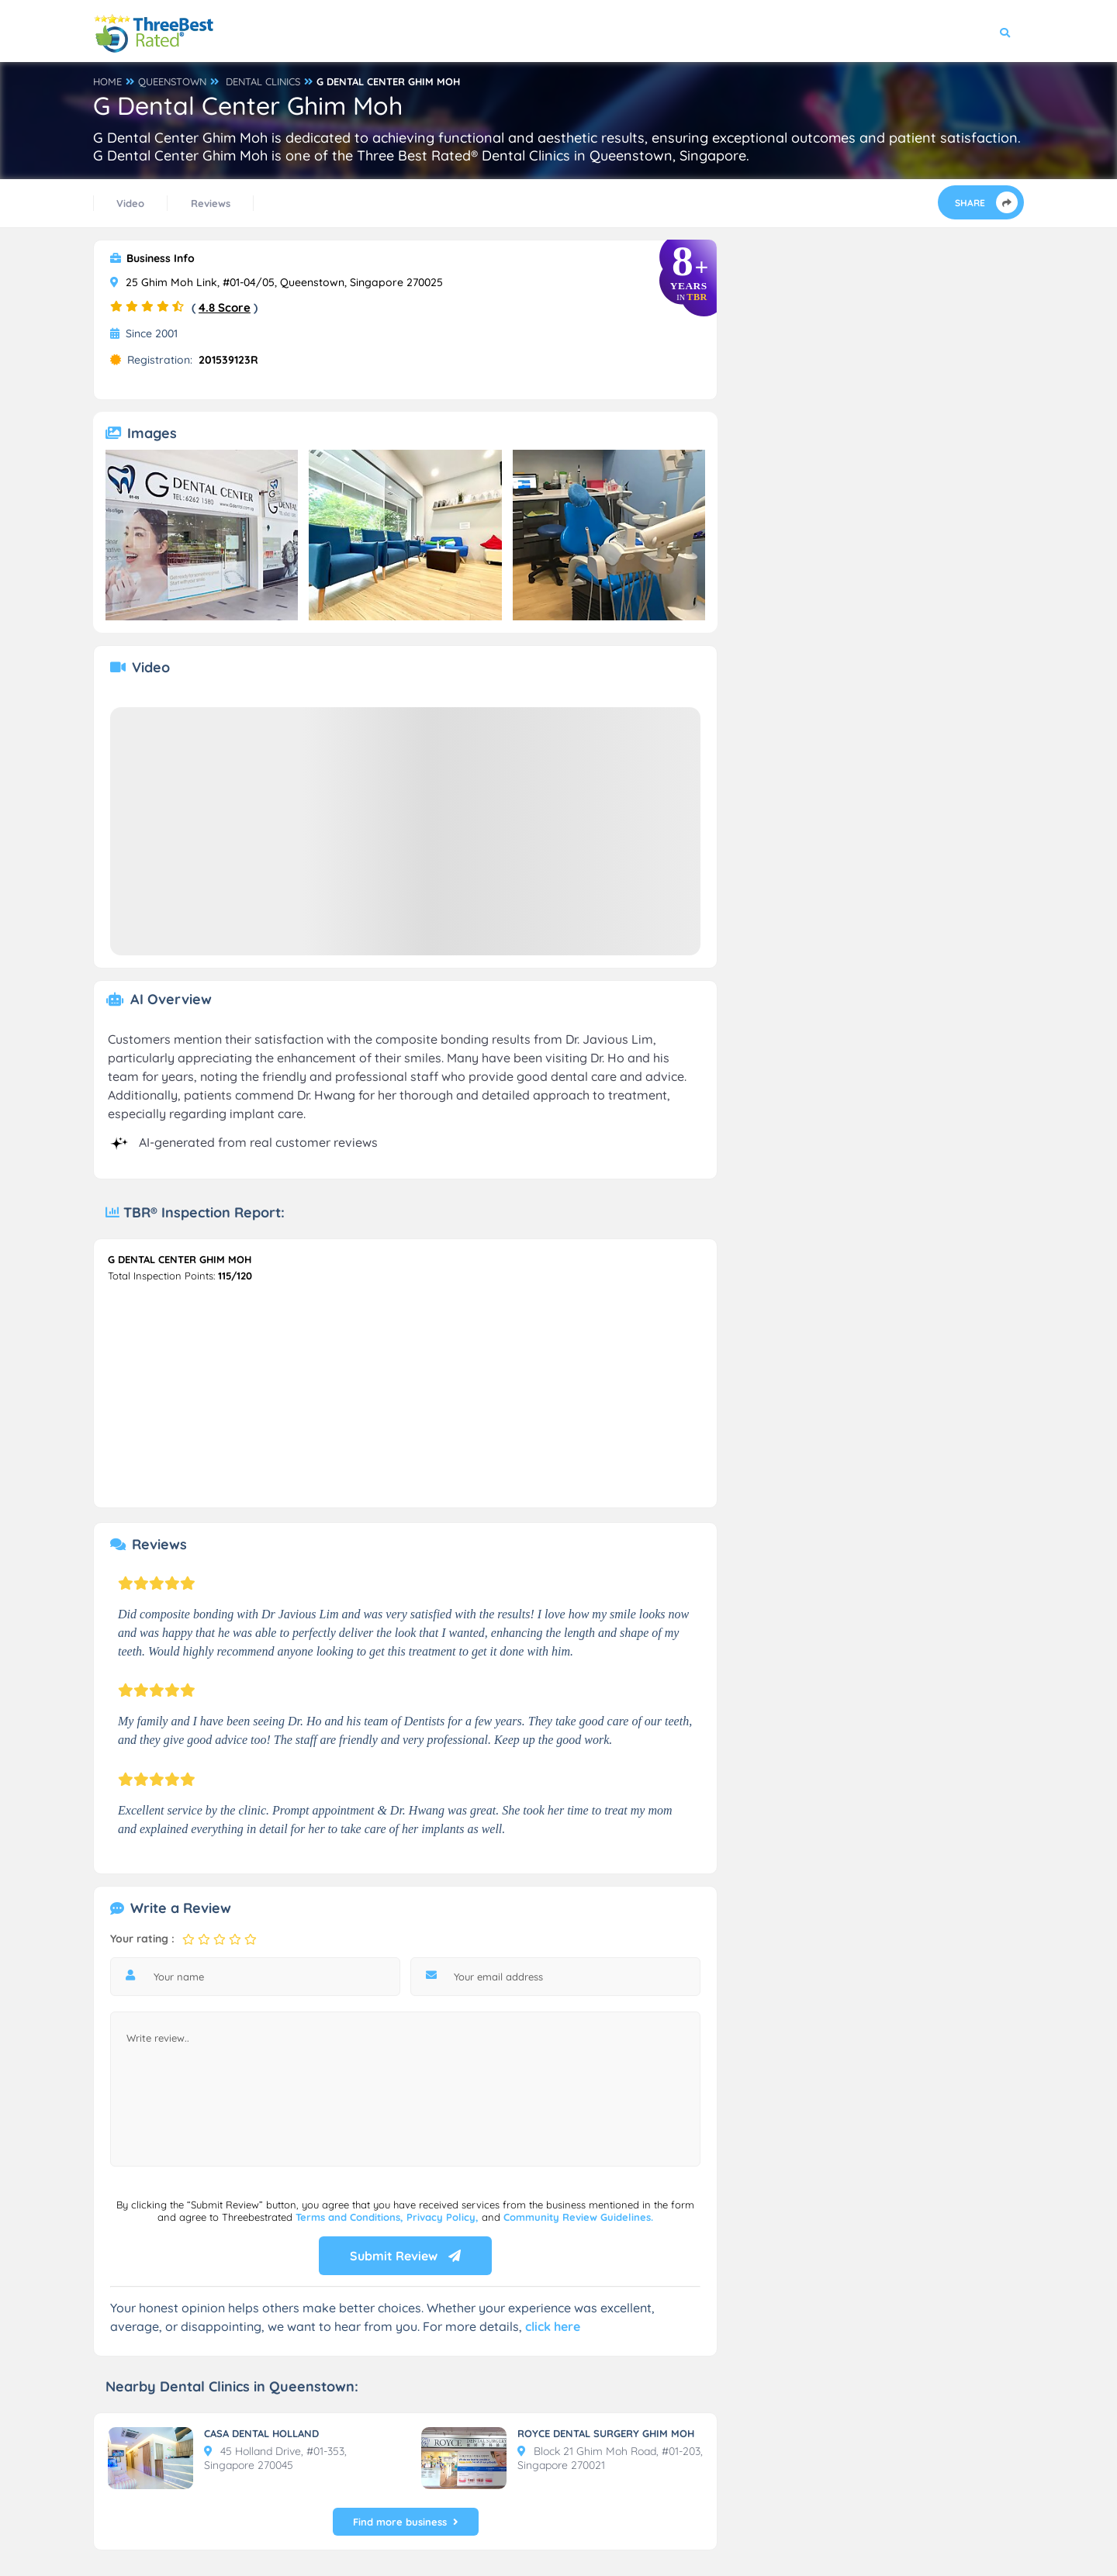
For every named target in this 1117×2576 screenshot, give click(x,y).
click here (552, 2326)
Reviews (210, 203)
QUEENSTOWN (172, 81)
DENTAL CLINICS (263, 81)
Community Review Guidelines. (578, 2217)
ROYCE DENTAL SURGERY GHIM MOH (605, 2433)
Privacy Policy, (444, 2217)
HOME (107, 81)
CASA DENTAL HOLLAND (261, 2433)
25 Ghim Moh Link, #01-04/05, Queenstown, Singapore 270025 (276, 282)
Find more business (405, 2522)
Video (130, 203)
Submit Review (405, 2255)
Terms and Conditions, (351, 2217)
